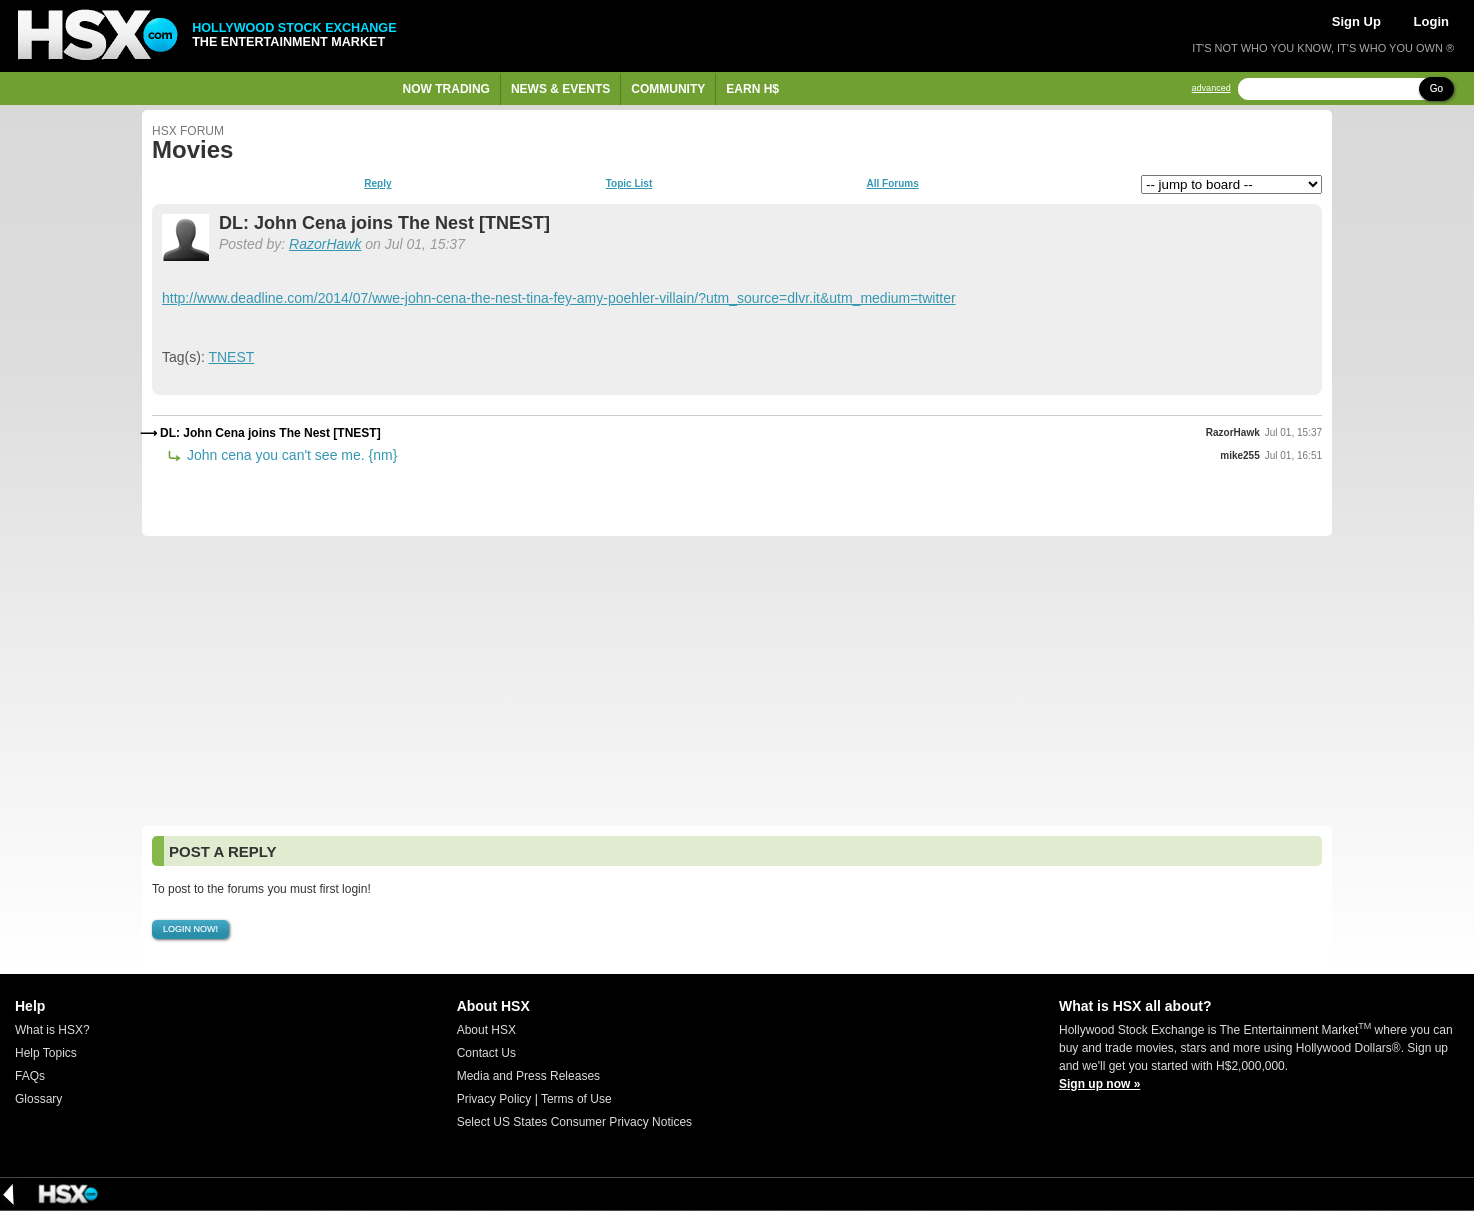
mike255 (1239, 455)
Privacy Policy (494, 1099)
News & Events (560, 89)
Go (1436, 88)
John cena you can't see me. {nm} (290, 455)
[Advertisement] (737, 681)
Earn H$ (752, 89)
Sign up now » (1099, 1084)
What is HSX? (52, 1030)
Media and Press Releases (528, 1076)
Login (1431, 21)
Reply (377, 184)
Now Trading (446, 89)
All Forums (892, 184)
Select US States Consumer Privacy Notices (574, 1122)
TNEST (231, 357)
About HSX (486, 1030)
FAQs (30, 1076)
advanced (1211, 88)
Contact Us (486, 1053)
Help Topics (46, 1053)
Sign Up (1356, 21)
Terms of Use (576, 1099)
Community (668, 89)
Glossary (38, 1099)
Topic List (629, 184)
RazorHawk (325, 244)
